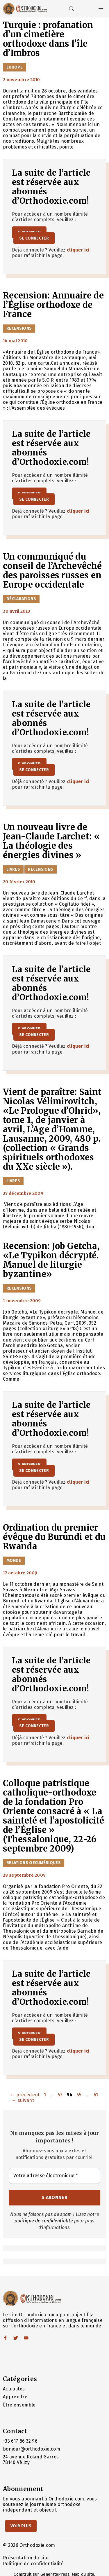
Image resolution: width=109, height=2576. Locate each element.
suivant (23, 2100)
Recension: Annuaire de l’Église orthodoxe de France (53, 304)
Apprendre (15, 2396)
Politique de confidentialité (33, 2563)
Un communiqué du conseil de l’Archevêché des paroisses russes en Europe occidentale (52, 570)
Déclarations (21, 598)
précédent (25, 2095)
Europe (14, 67)
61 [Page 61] (96, 2095)
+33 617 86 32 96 (20, 2441)
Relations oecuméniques (33, 1862)
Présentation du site (26, 2558)
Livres (13, 869)
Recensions (19, 328)
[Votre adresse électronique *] (54, 2176)
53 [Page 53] (61, 2095)
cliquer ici (78, 250)
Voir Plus (20, 2525)
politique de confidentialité (44, 2221)
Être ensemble (19, 2405)
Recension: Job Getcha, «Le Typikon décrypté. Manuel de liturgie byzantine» (51, 1260)
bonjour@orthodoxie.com (31, 2449)
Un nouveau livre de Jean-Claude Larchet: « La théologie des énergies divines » (51, 841)
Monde (13, 1560)
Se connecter (34, 238)
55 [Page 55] (79, 2095)
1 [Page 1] (45, 2095)
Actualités (14, 2389)
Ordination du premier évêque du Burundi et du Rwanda (54, 1537)
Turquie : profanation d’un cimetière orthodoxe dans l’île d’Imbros (48, 39)
